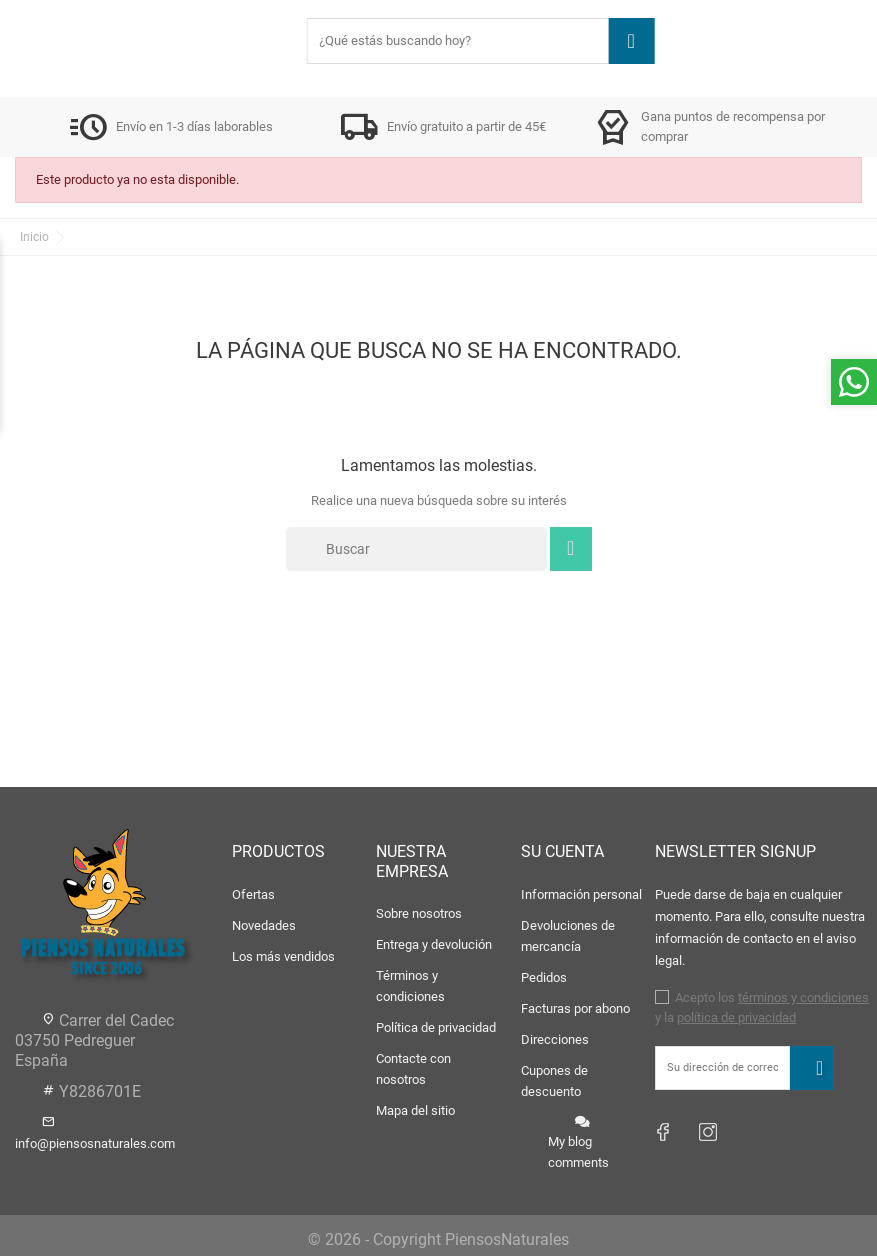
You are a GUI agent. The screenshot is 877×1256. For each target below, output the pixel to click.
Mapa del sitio (415, 1110)
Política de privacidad (436, 1027)
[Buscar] (416, 549)
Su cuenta (562, 851)
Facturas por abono (575, 1008)
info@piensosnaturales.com (95, 1143)
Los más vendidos (283, 956)
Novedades (264, 925)
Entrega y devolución (434, 944)
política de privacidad (736, 1017)
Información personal (581, 894)
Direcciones (555, 1039)
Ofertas (253, 894)
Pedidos (544, 977)
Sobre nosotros (419, 913)
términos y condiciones (803, 997)
